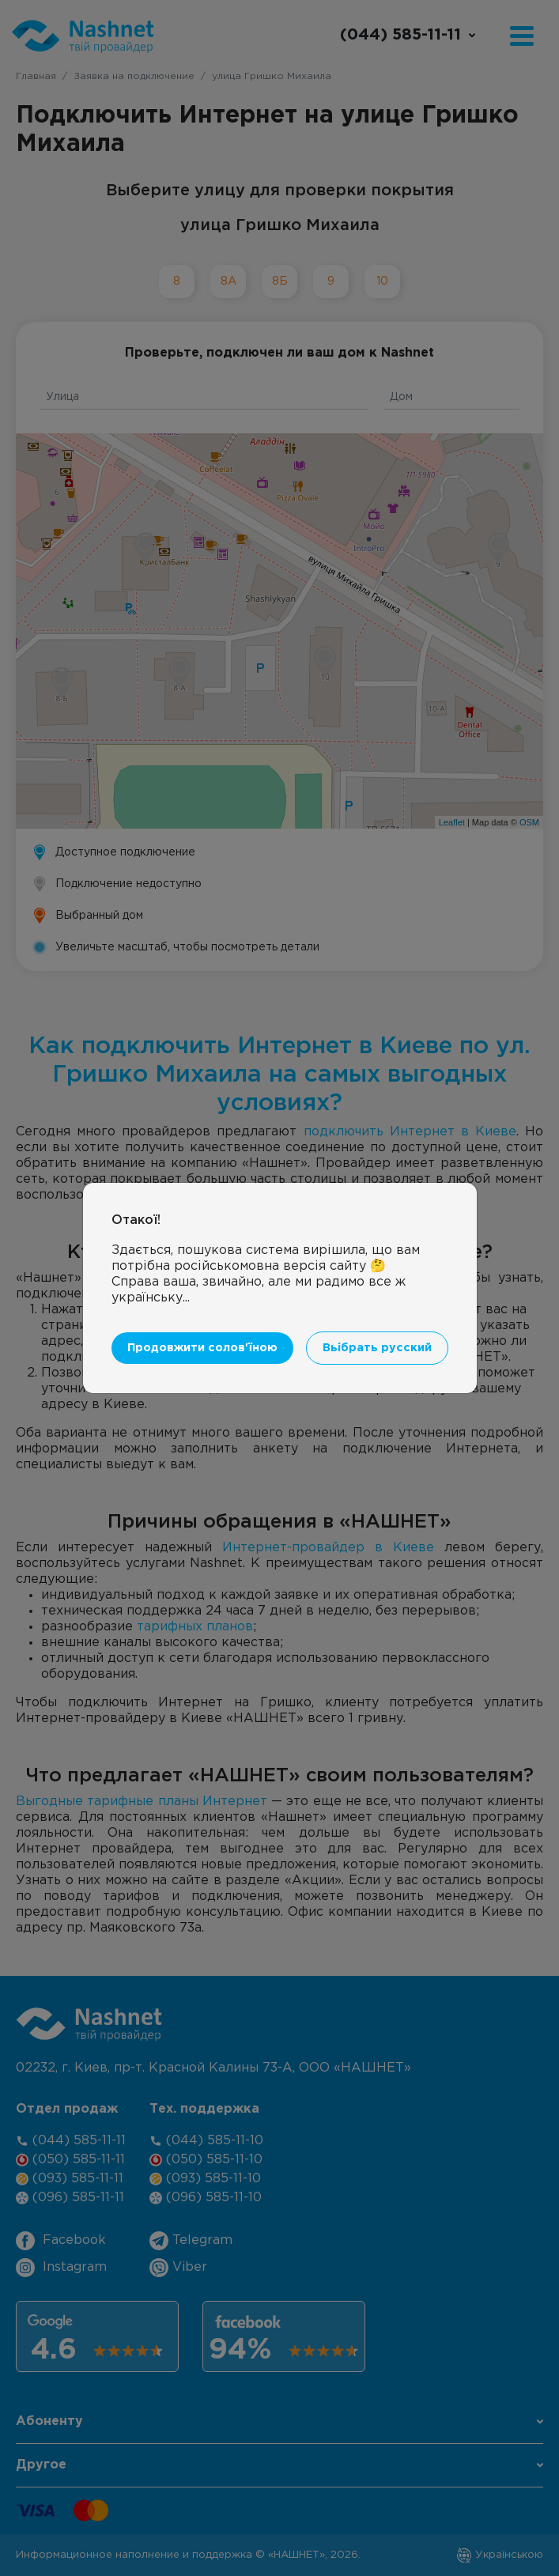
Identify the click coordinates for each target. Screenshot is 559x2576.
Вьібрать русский (377, 1348)
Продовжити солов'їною (202, 1348)
